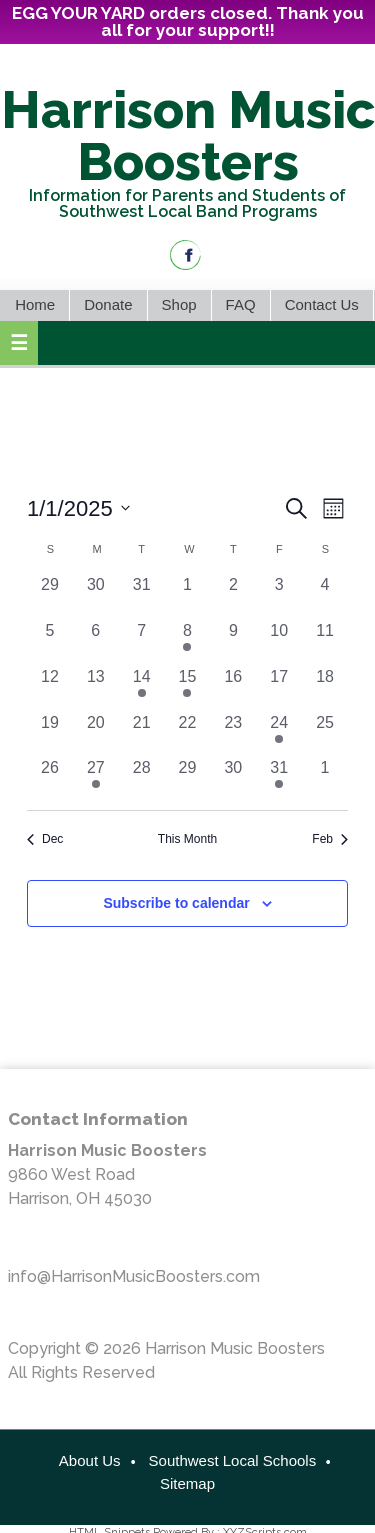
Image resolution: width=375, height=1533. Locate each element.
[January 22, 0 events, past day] (188, 734)
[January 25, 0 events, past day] (325, 734)
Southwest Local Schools (233, 1460)
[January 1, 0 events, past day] (188, 596)
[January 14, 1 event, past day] (142, 688)
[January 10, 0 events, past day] (279, 642)
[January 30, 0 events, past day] (233, 779)
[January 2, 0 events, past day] (233, 596)
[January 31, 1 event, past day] (279, 779)
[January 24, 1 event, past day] (279, 734)
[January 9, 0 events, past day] (233, 642)
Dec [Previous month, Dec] (45, 839)
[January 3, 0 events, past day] (279, 596)
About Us (90, 1460)
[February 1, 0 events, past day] (325, 779)
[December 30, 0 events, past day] (96, 596)
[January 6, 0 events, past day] (96, 642)
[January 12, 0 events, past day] (50, 688)
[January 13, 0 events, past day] (96, 688)
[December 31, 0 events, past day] (142, 596)
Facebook (185, 255)
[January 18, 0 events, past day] (325, 688)
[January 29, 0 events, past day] (188, 779)
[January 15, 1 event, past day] (188, 688)
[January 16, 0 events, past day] (233, 688)
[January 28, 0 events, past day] (142, 779)
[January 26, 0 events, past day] (50, 779)
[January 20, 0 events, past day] (96, 734)
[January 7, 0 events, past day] (142, 642)
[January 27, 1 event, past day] (96, 779)
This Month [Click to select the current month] (187, 839)
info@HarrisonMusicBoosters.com (134, 1276)
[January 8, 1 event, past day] (188, 642)
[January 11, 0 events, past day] (325, 642)
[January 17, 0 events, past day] (279, 688)
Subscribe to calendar (176, 903)
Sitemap (187, 1483)
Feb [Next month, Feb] (330, 839)
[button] (19, 343)
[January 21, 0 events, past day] (142, 734)
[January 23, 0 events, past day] (233, 734)
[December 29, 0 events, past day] (50, 596)
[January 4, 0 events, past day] (325, 596)
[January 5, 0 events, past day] (50, 642)
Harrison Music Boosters (188, 135)
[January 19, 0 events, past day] (50, 734)
